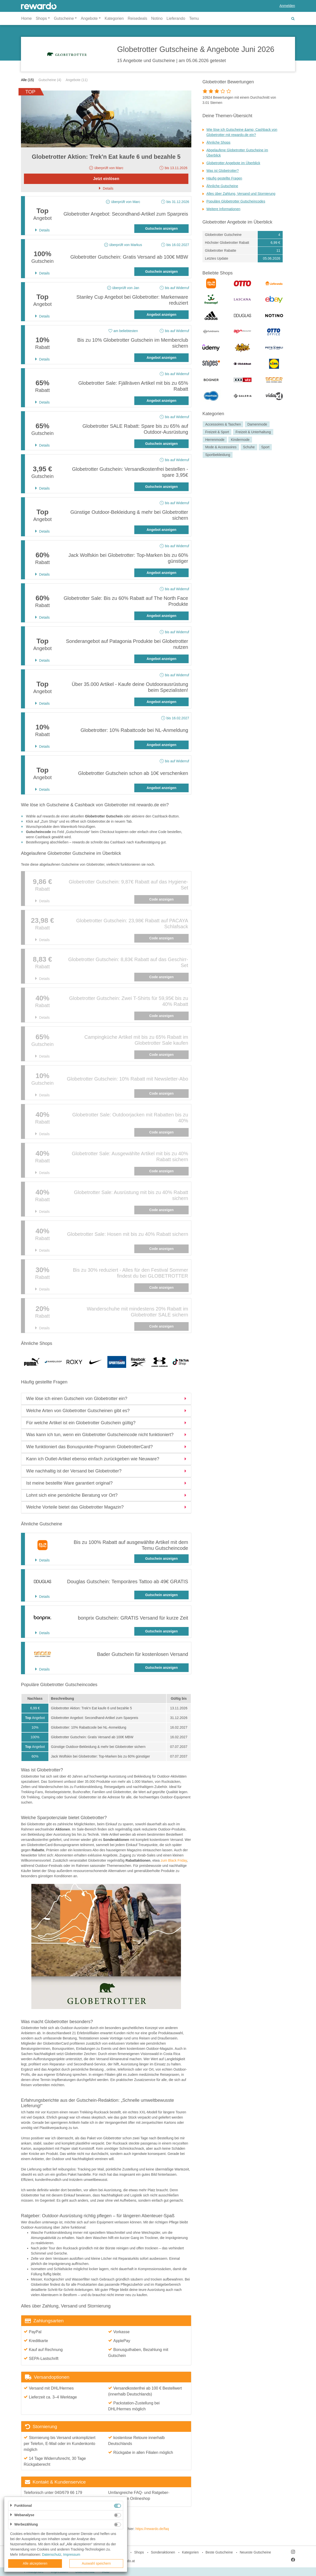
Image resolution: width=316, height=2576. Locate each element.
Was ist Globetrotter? (222, 171)
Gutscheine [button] (64, 18)
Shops (139, 2552)
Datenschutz (51, 2554)
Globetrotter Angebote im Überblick (233, 163)
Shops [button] (41, 18)
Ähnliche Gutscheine (222, 186)
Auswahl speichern (96, 2563)
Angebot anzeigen (162, 314)
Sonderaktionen (163, 2552)
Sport (265, 447)
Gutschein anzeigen (161, 228)
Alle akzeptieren (35, 2563)
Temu (194, 18)
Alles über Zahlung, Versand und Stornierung (240, 194)
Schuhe (249, 447)
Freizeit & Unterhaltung (253, 432)
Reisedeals (137, 18)
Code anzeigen (161, 899)
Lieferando (176, 18)
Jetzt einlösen (106, 179)
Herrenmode (214, 440)
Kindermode (240, 440)
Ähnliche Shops (218, 142)
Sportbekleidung (217, 455)
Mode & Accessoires (221, 447)
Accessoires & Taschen (223, 424)
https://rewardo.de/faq (152, 2529)
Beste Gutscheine (219, 2552)
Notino (156, 18)
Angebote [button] (89, 18)
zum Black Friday (173, 1860)
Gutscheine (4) (50, 80)
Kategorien (114, 18)
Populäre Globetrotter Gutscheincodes (235, 201)
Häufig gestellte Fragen (224, 178)
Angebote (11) (77, 80)
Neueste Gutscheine (255, 2552)
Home (26, 18)
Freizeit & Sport (217, 432)
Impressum (71, 2554)
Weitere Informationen (223, 209)
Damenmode (257, 424)
